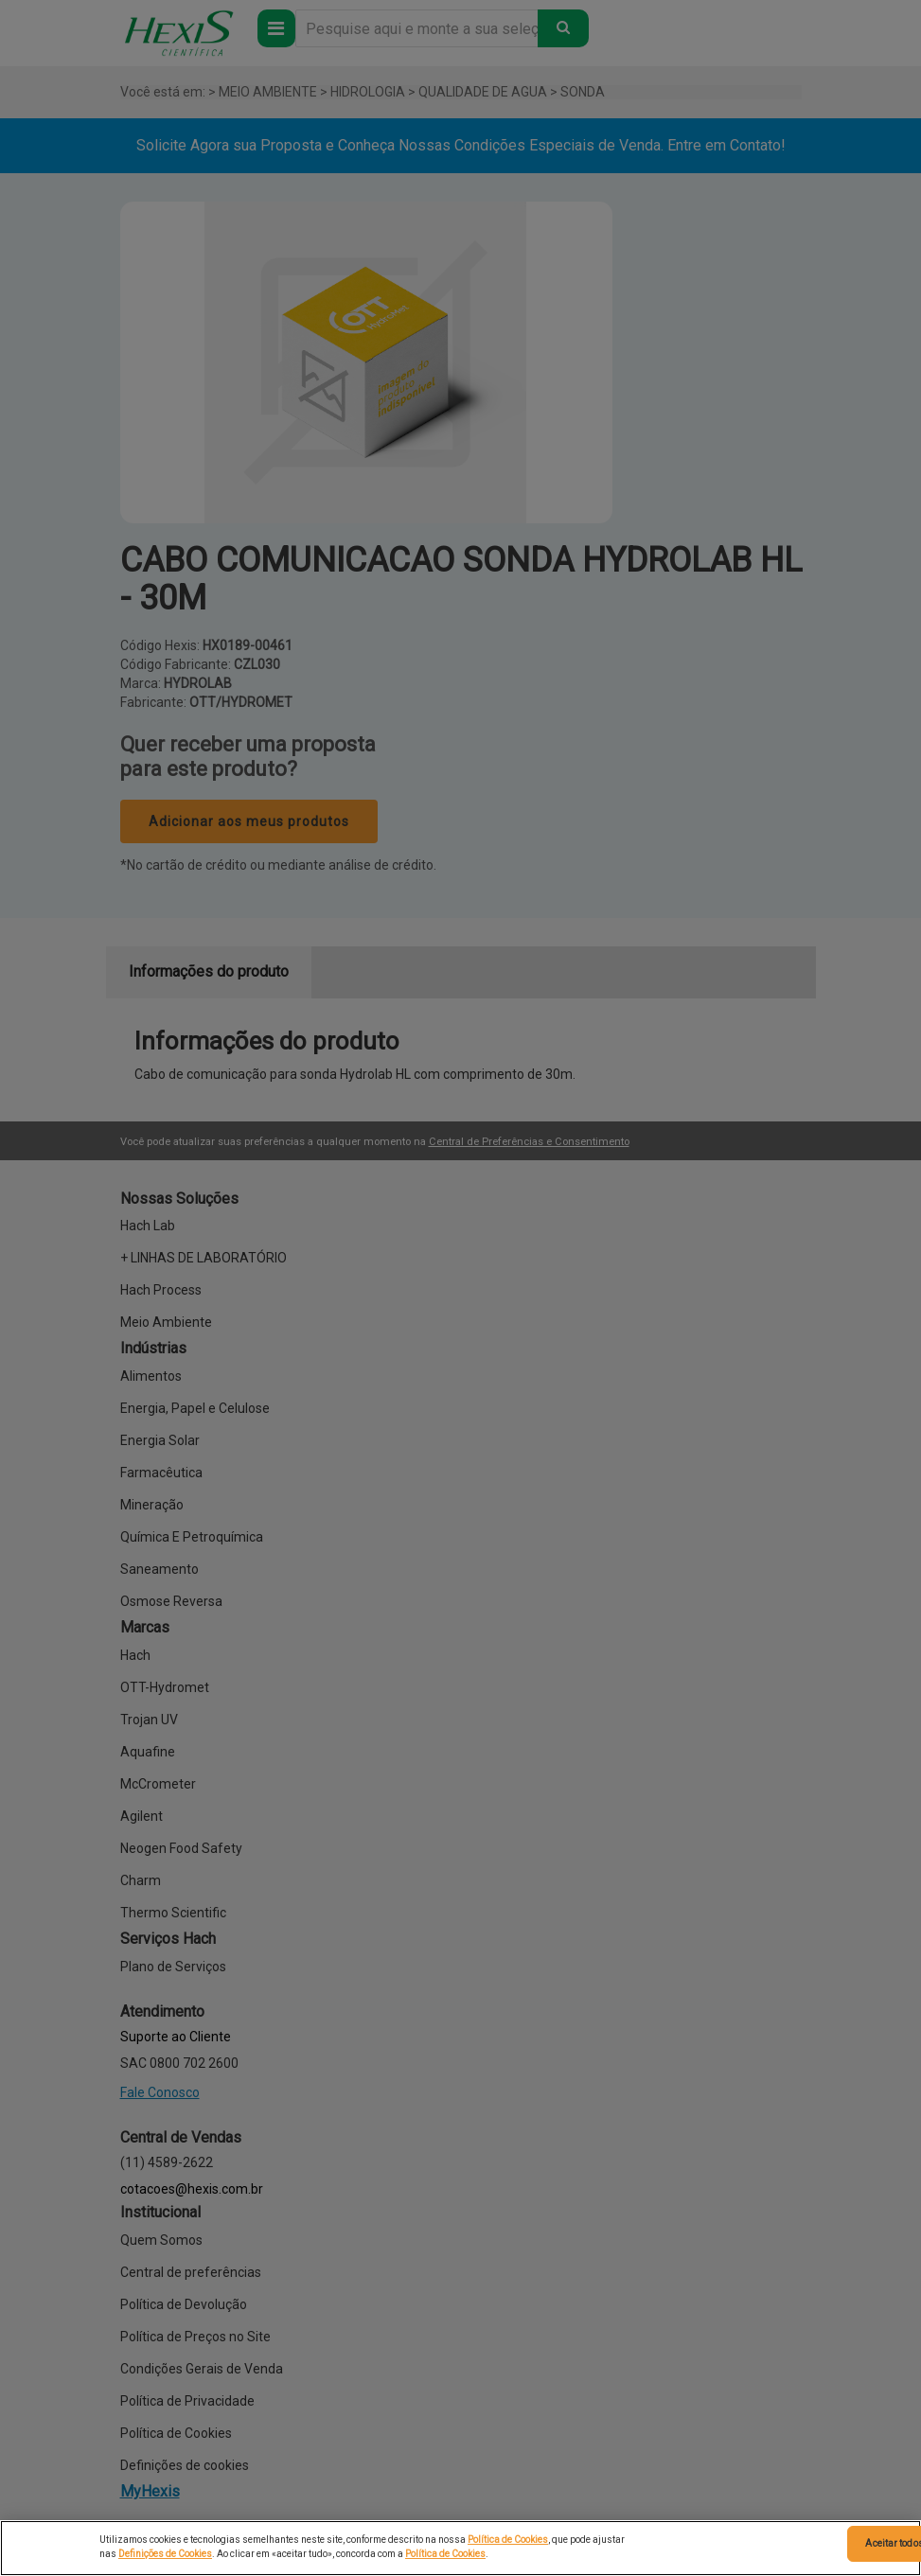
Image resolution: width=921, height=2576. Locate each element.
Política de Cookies (508, 2539)
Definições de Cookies (165, 2554)
